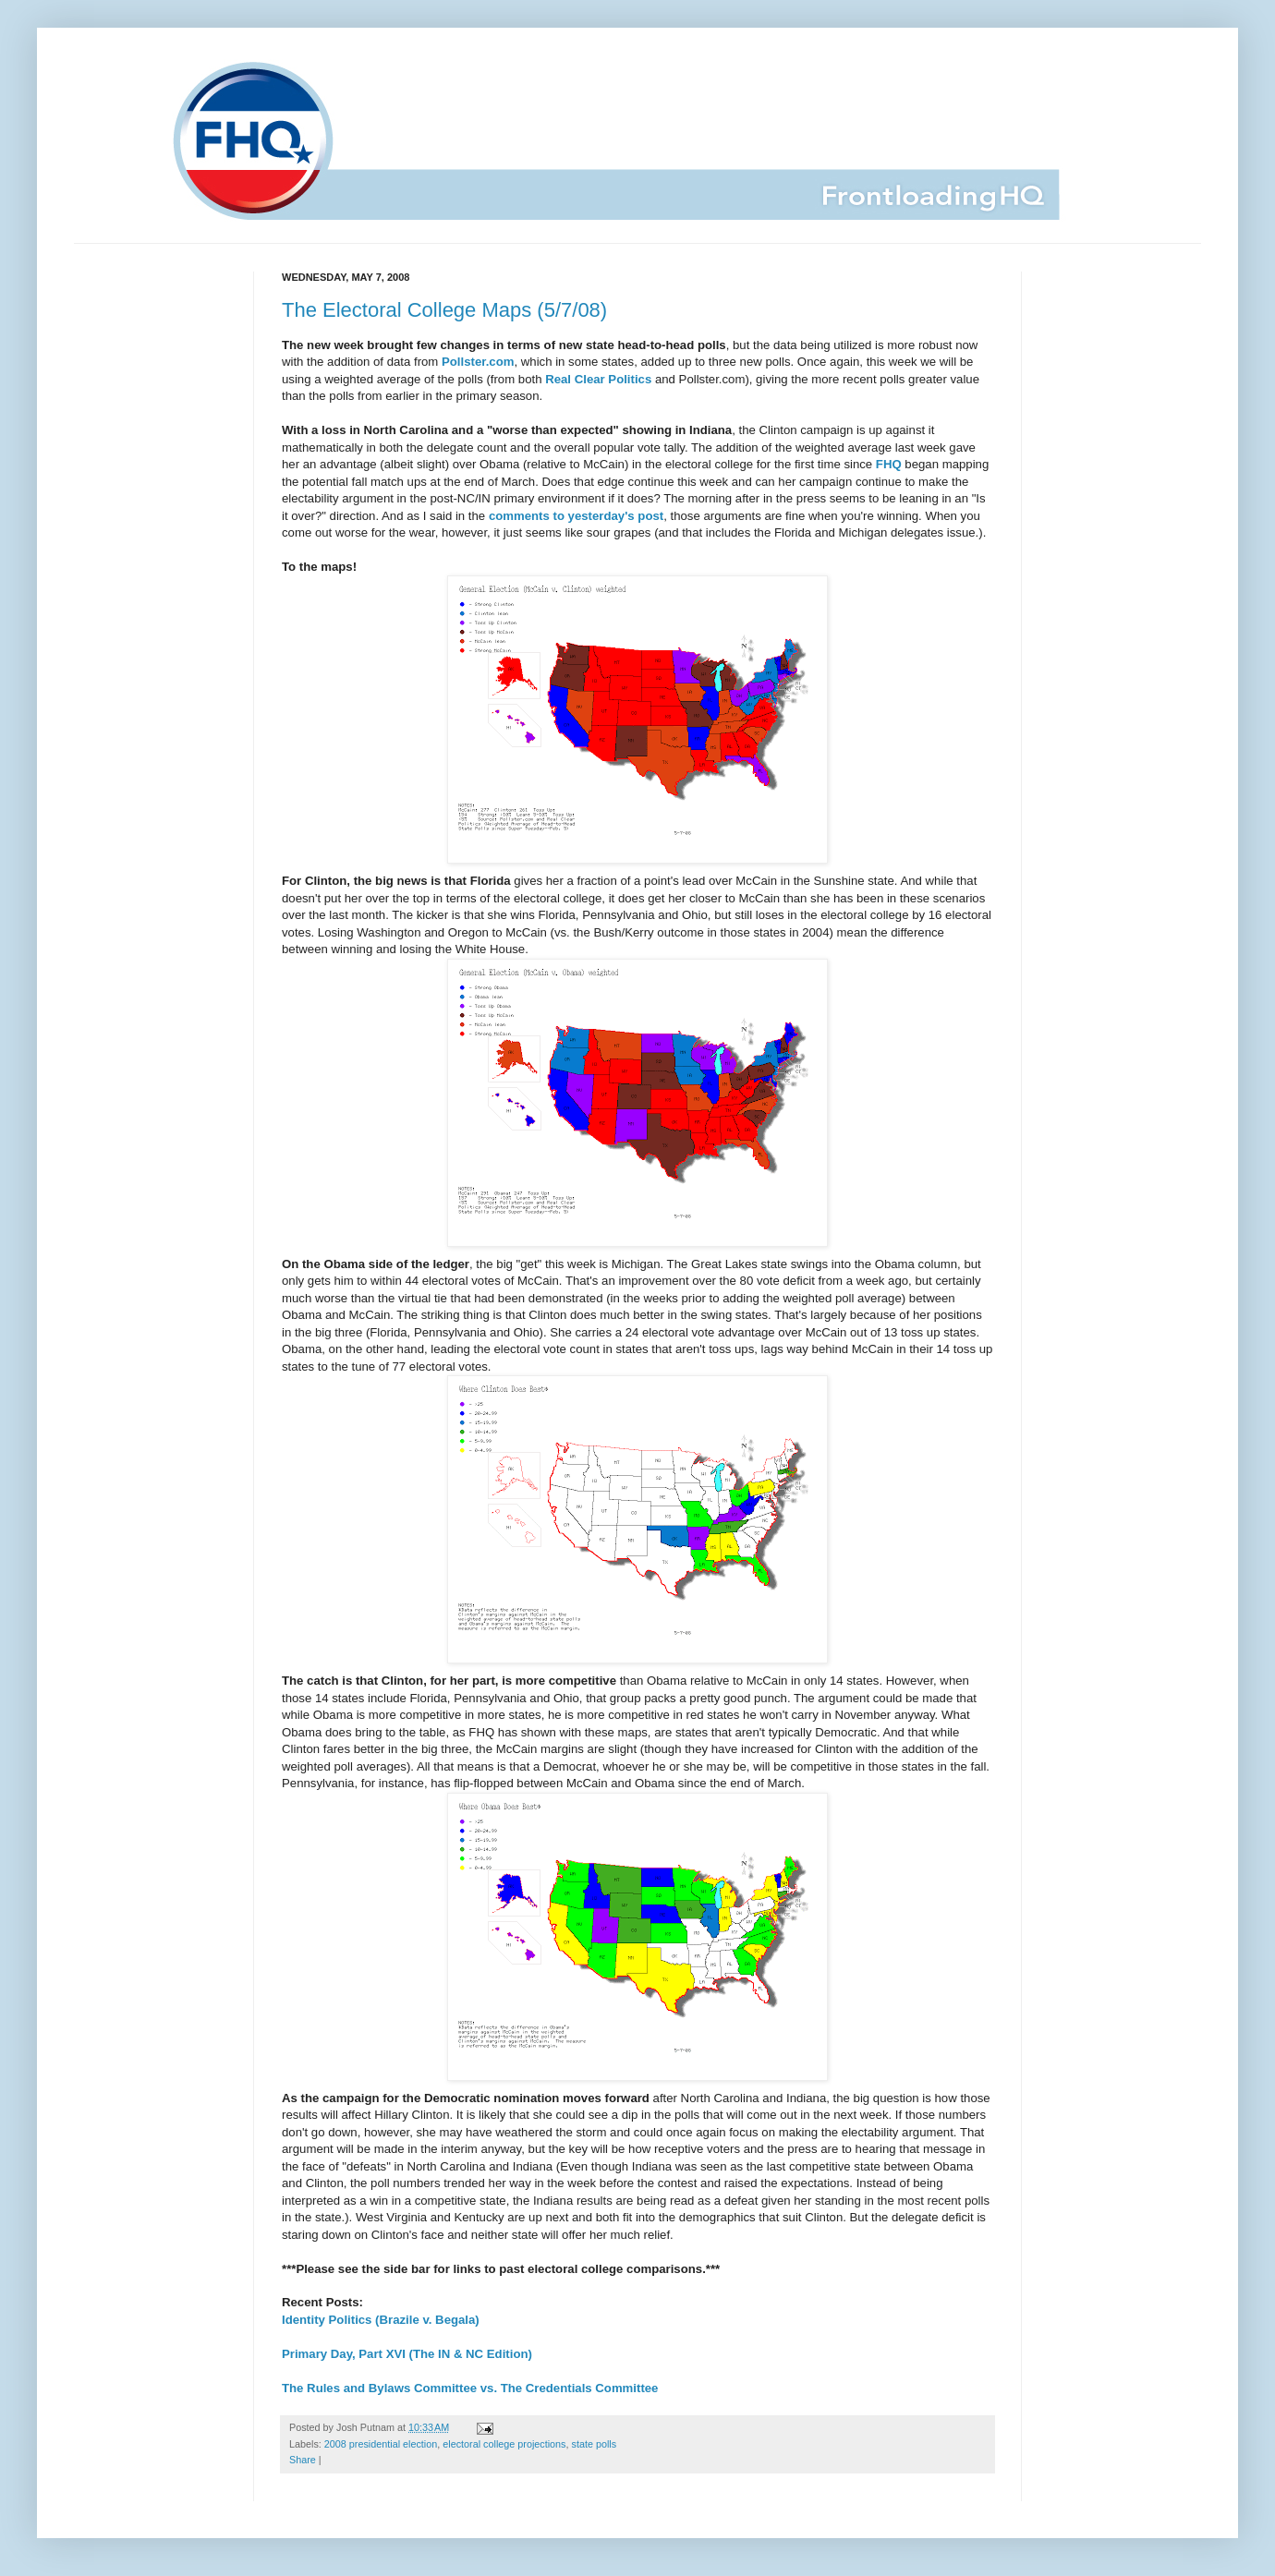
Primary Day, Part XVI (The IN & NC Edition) (407, 2354)
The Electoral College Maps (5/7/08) (444, 309)
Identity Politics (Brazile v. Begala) (381, 2320)
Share (302, 2459)
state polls (594, 2443)
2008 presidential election (380, 2443)
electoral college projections (504, 2443)
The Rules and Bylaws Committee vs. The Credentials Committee (470, 2388)
